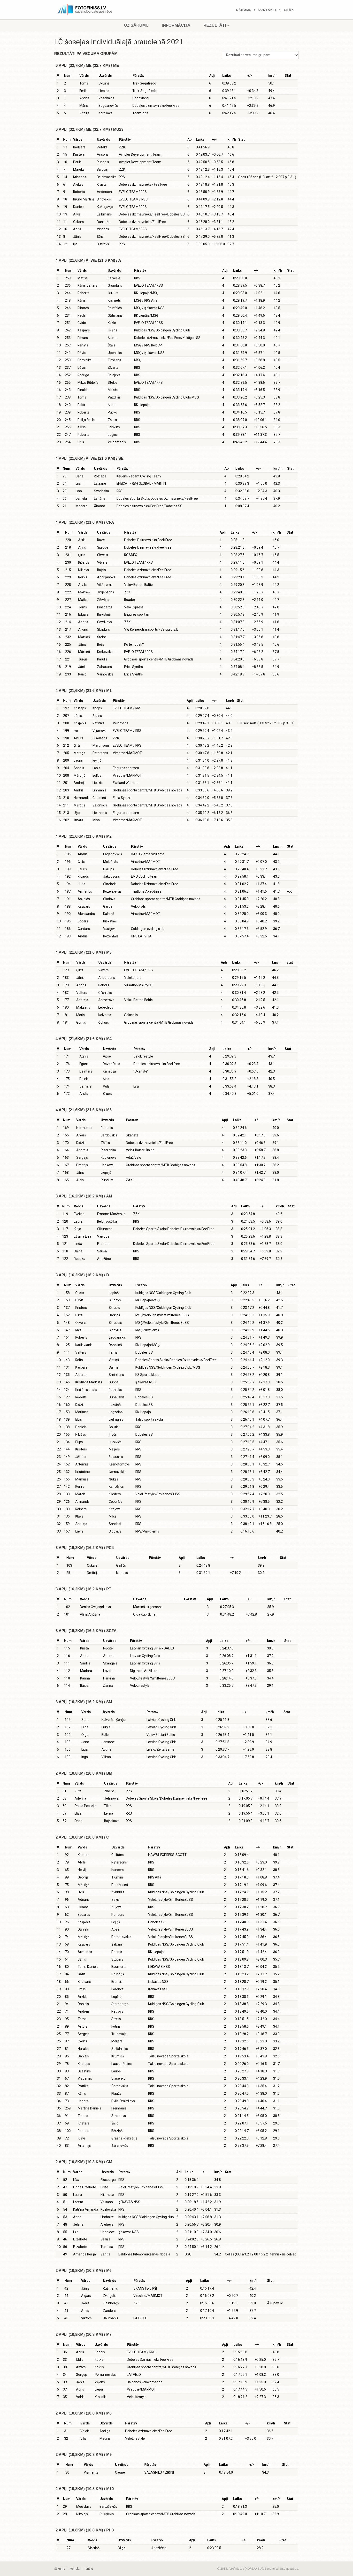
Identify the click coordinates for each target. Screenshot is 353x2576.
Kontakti (267, 10)
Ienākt (289, 10)
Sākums (244, 10)
